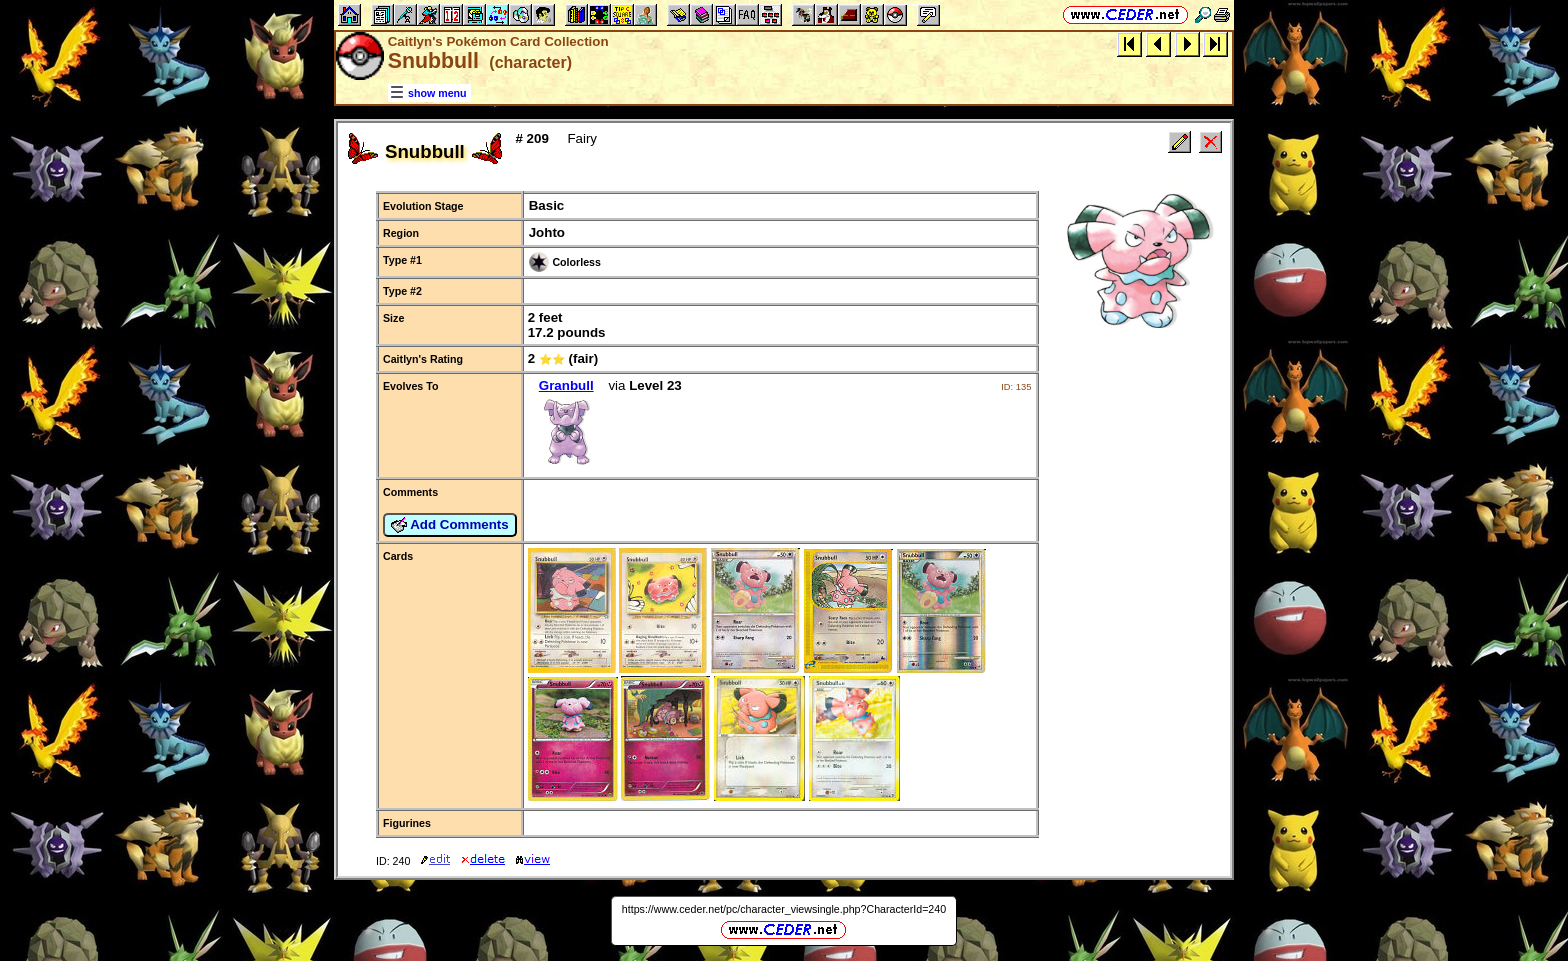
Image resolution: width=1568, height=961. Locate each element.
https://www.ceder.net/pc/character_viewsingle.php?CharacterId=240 (784, 909)
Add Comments (450, 525)
